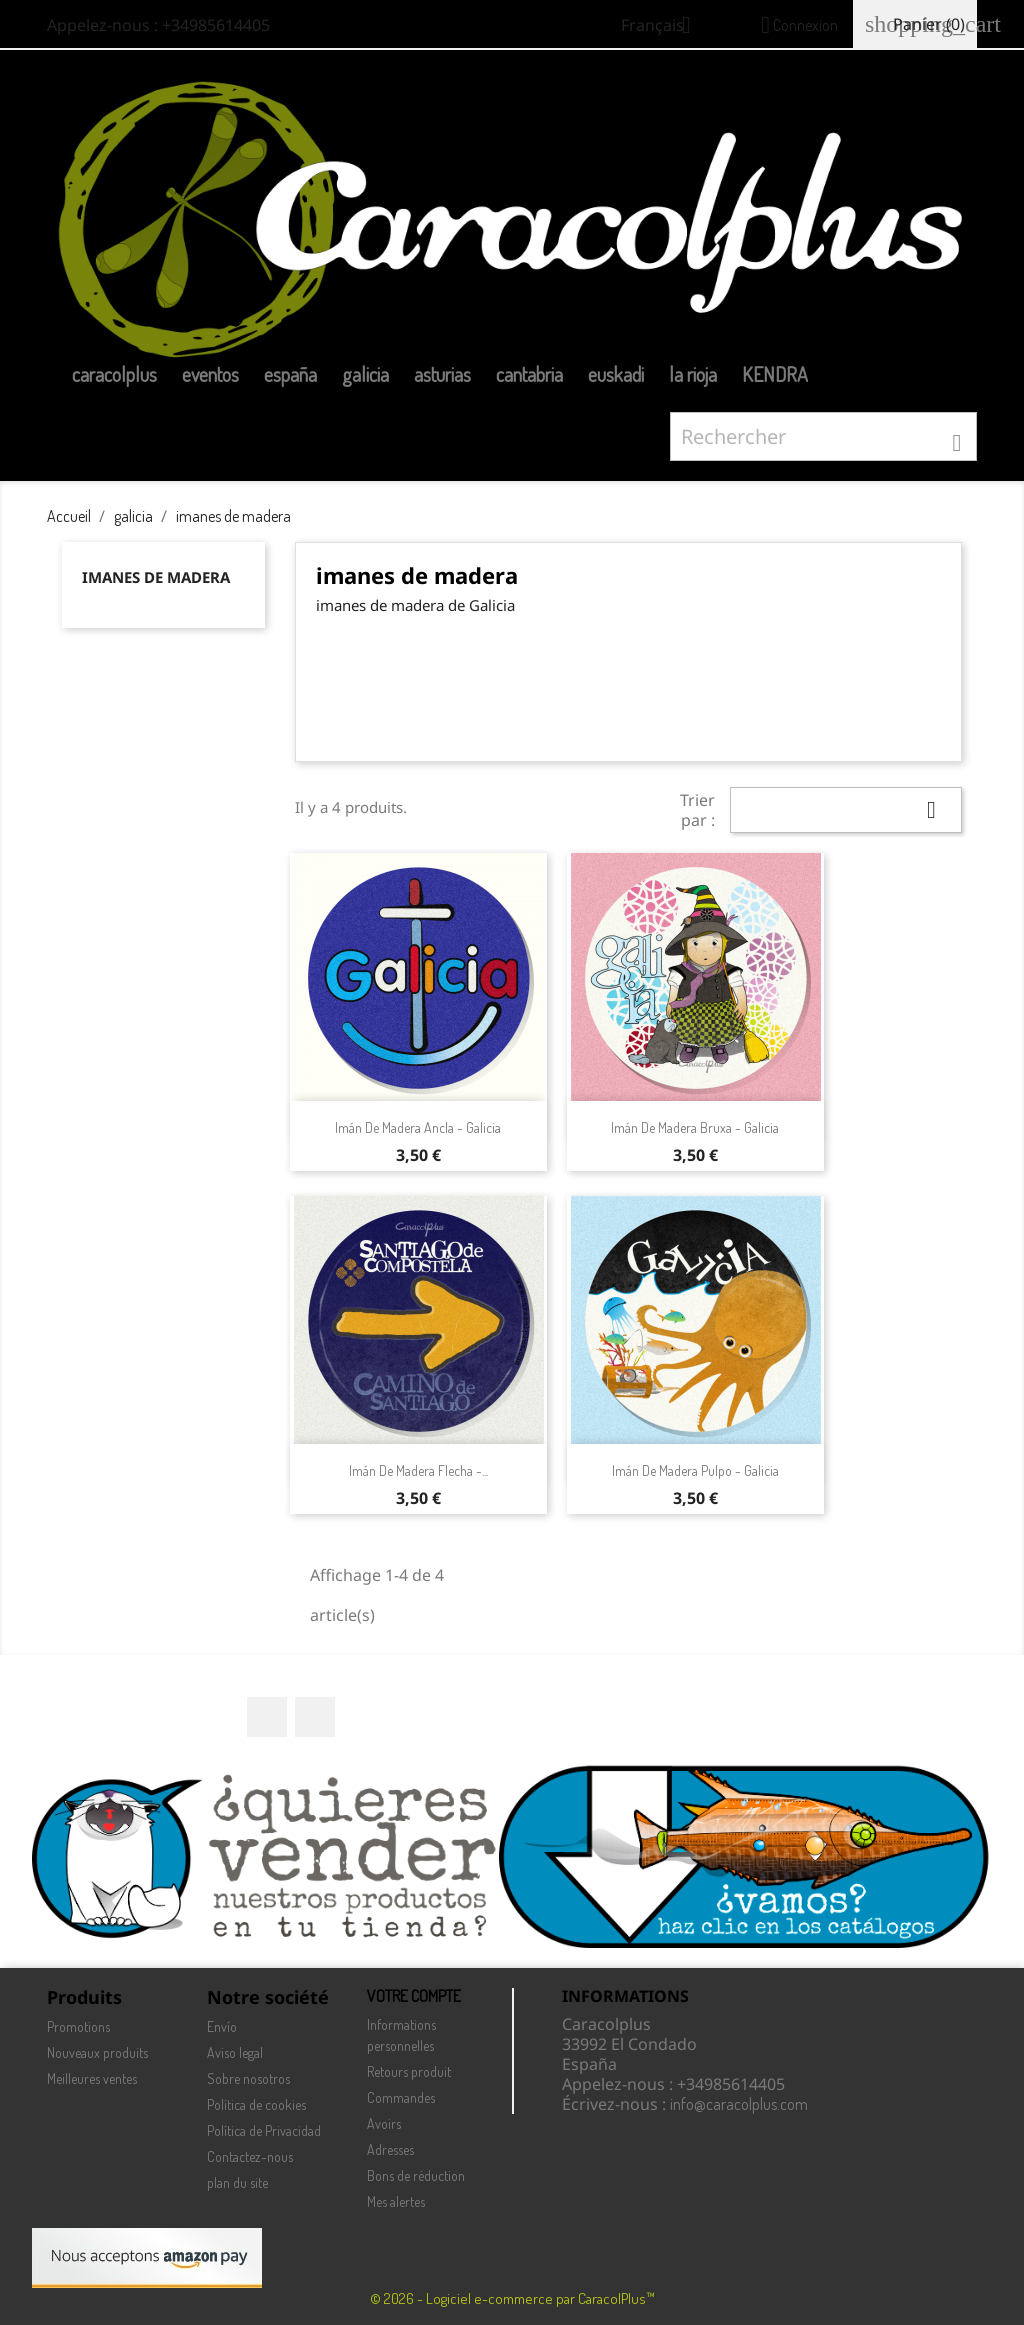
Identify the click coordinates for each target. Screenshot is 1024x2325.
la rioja (693, 374)
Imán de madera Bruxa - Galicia (695, 1127)
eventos (210, 374)
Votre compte (414, 1996)
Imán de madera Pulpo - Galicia (695, 1470)
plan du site (237, 2182)
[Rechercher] (823, 436)
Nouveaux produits (97, 2052)
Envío (222, 2026)
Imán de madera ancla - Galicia (418, 1127)
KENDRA (775, 374)
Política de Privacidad (264, 2130)
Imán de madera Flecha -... (418, 1470)
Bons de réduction (416, 2175)
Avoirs (384, 2123)
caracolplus (114, 374)
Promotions (78, 2026)
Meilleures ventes (92, 2078)
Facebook (267, 1717)
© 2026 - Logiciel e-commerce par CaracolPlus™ (512, 2298)
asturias (442, 374)
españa (290, 374)
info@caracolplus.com (739, 2104)
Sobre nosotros (248, 2078)
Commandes (401, 2097)
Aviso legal (235, 2052)
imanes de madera (156, 577)
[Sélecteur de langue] (663, 27)
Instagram (315, 1717)
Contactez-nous (250, 2156)
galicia (365, 374)
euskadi (616, 374)
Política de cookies (256, 2104)
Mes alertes (396, 2201)
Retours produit (409, 2071)
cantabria (529, 374)
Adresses (390, 2149)
